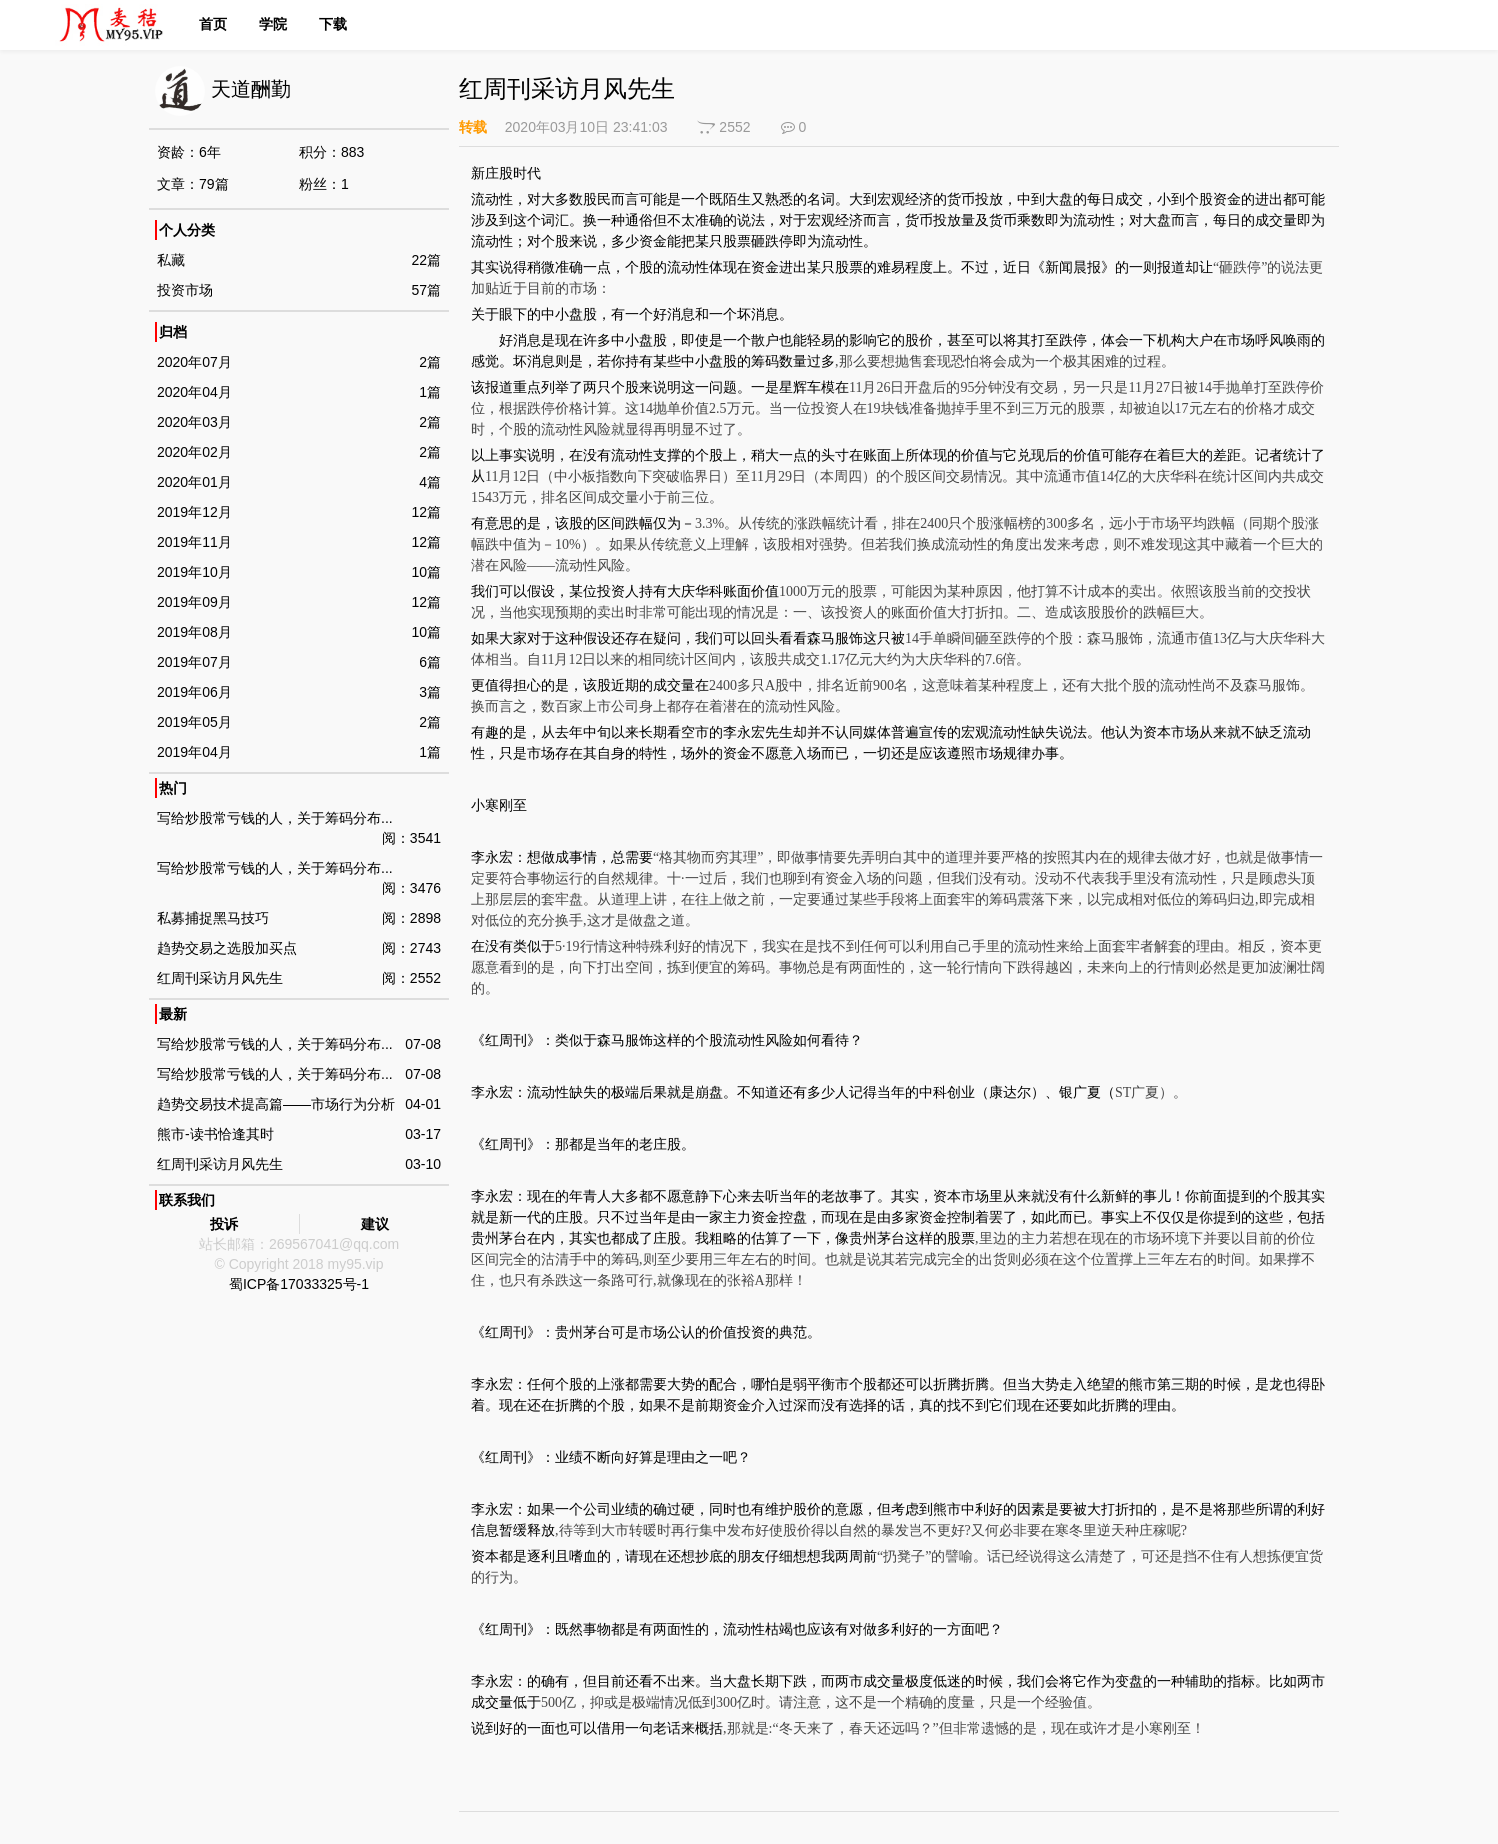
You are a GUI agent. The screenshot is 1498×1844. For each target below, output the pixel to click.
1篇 (430, 392)
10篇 (426, 572)
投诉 (224, 1224)
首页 (213, 24)
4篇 (430, 482)
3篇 (430, 692)
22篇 (426, 260)
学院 (273, 24)
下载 (333, 24)
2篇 (430, 362)
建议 (375, 1224)
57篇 (426, 290)
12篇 (426, 512)
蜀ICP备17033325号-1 (299, 1284)
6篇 (430, 662)
